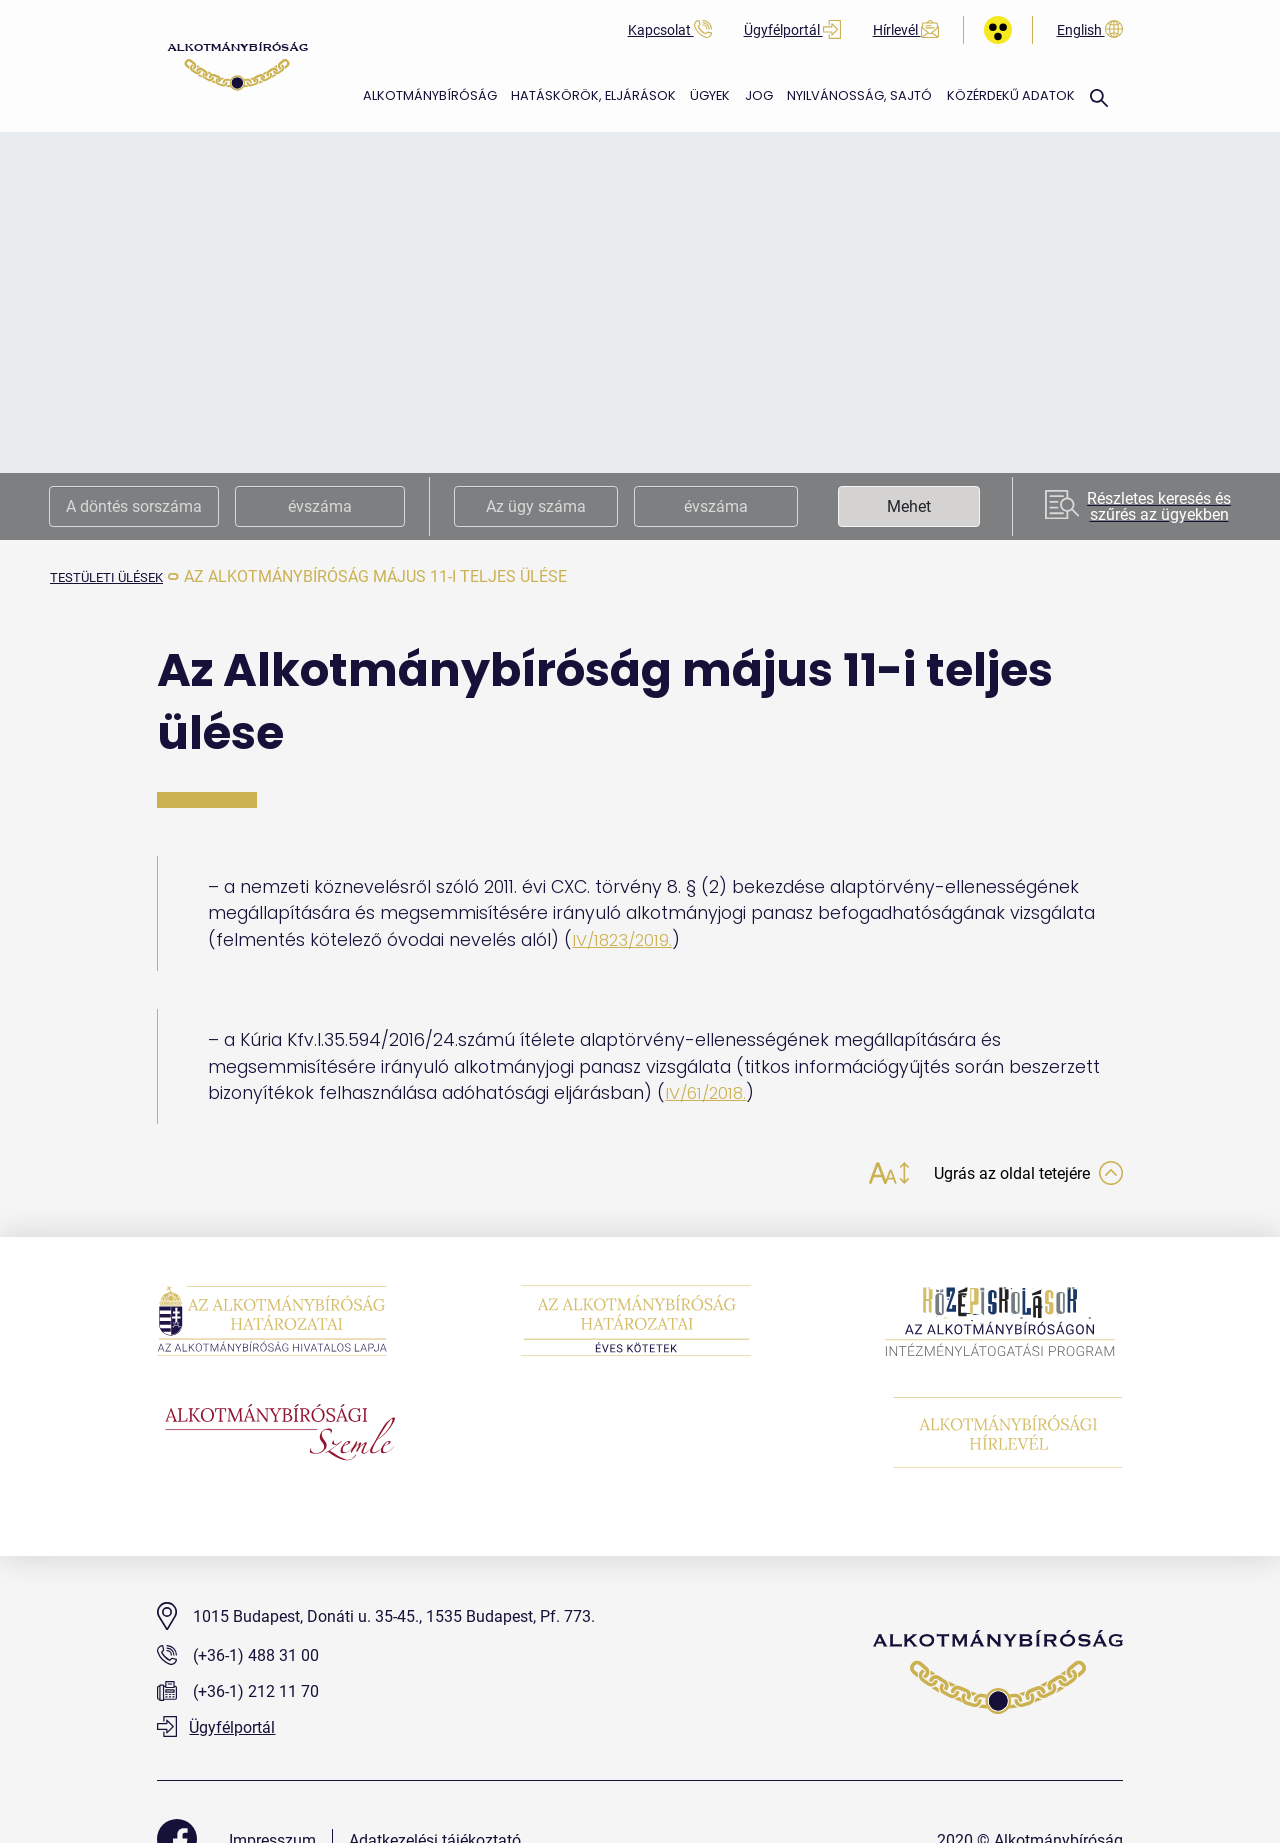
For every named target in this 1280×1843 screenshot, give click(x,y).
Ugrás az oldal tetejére (1017, 1175)
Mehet (909, 506)
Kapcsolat (670, 30)
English (1090, 30)
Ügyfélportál (792, 30)
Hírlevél (906, 30)
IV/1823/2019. (625, 940)
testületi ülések (121, 576)
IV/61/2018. (708, 1093)
